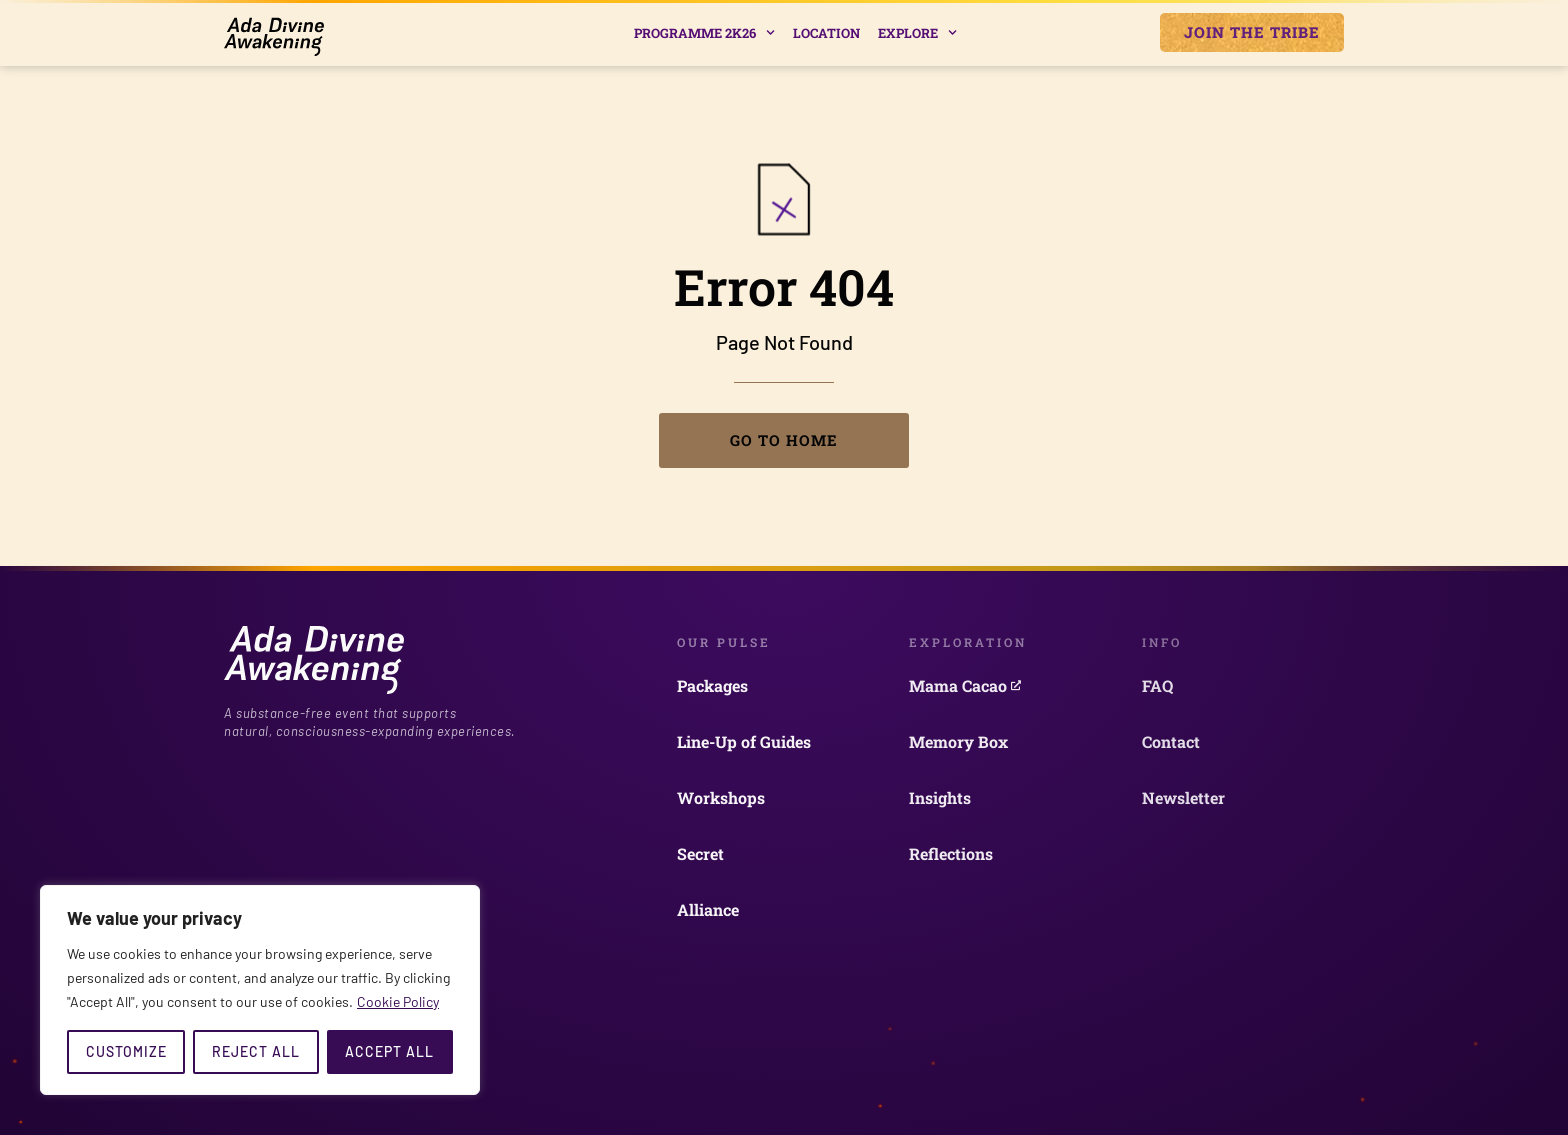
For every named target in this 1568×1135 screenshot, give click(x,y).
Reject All (256, 1051)
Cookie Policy (398, 1001)
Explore (917, 32)
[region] (260, 990)
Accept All (389, 1051)
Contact (1171, 741)
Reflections (951, 853)
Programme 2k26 (704, 32)
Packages (712, 685)
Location (826, 33)
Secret (700, 853)
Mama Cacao (965, 685)
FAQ (1157, 685)
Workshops (721, 797)
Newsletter (1183, 797)
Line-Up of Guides (744, 741)
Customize (126, 1051)
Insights (940, 797)
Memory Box (958, 741)
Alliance (708, 909)
